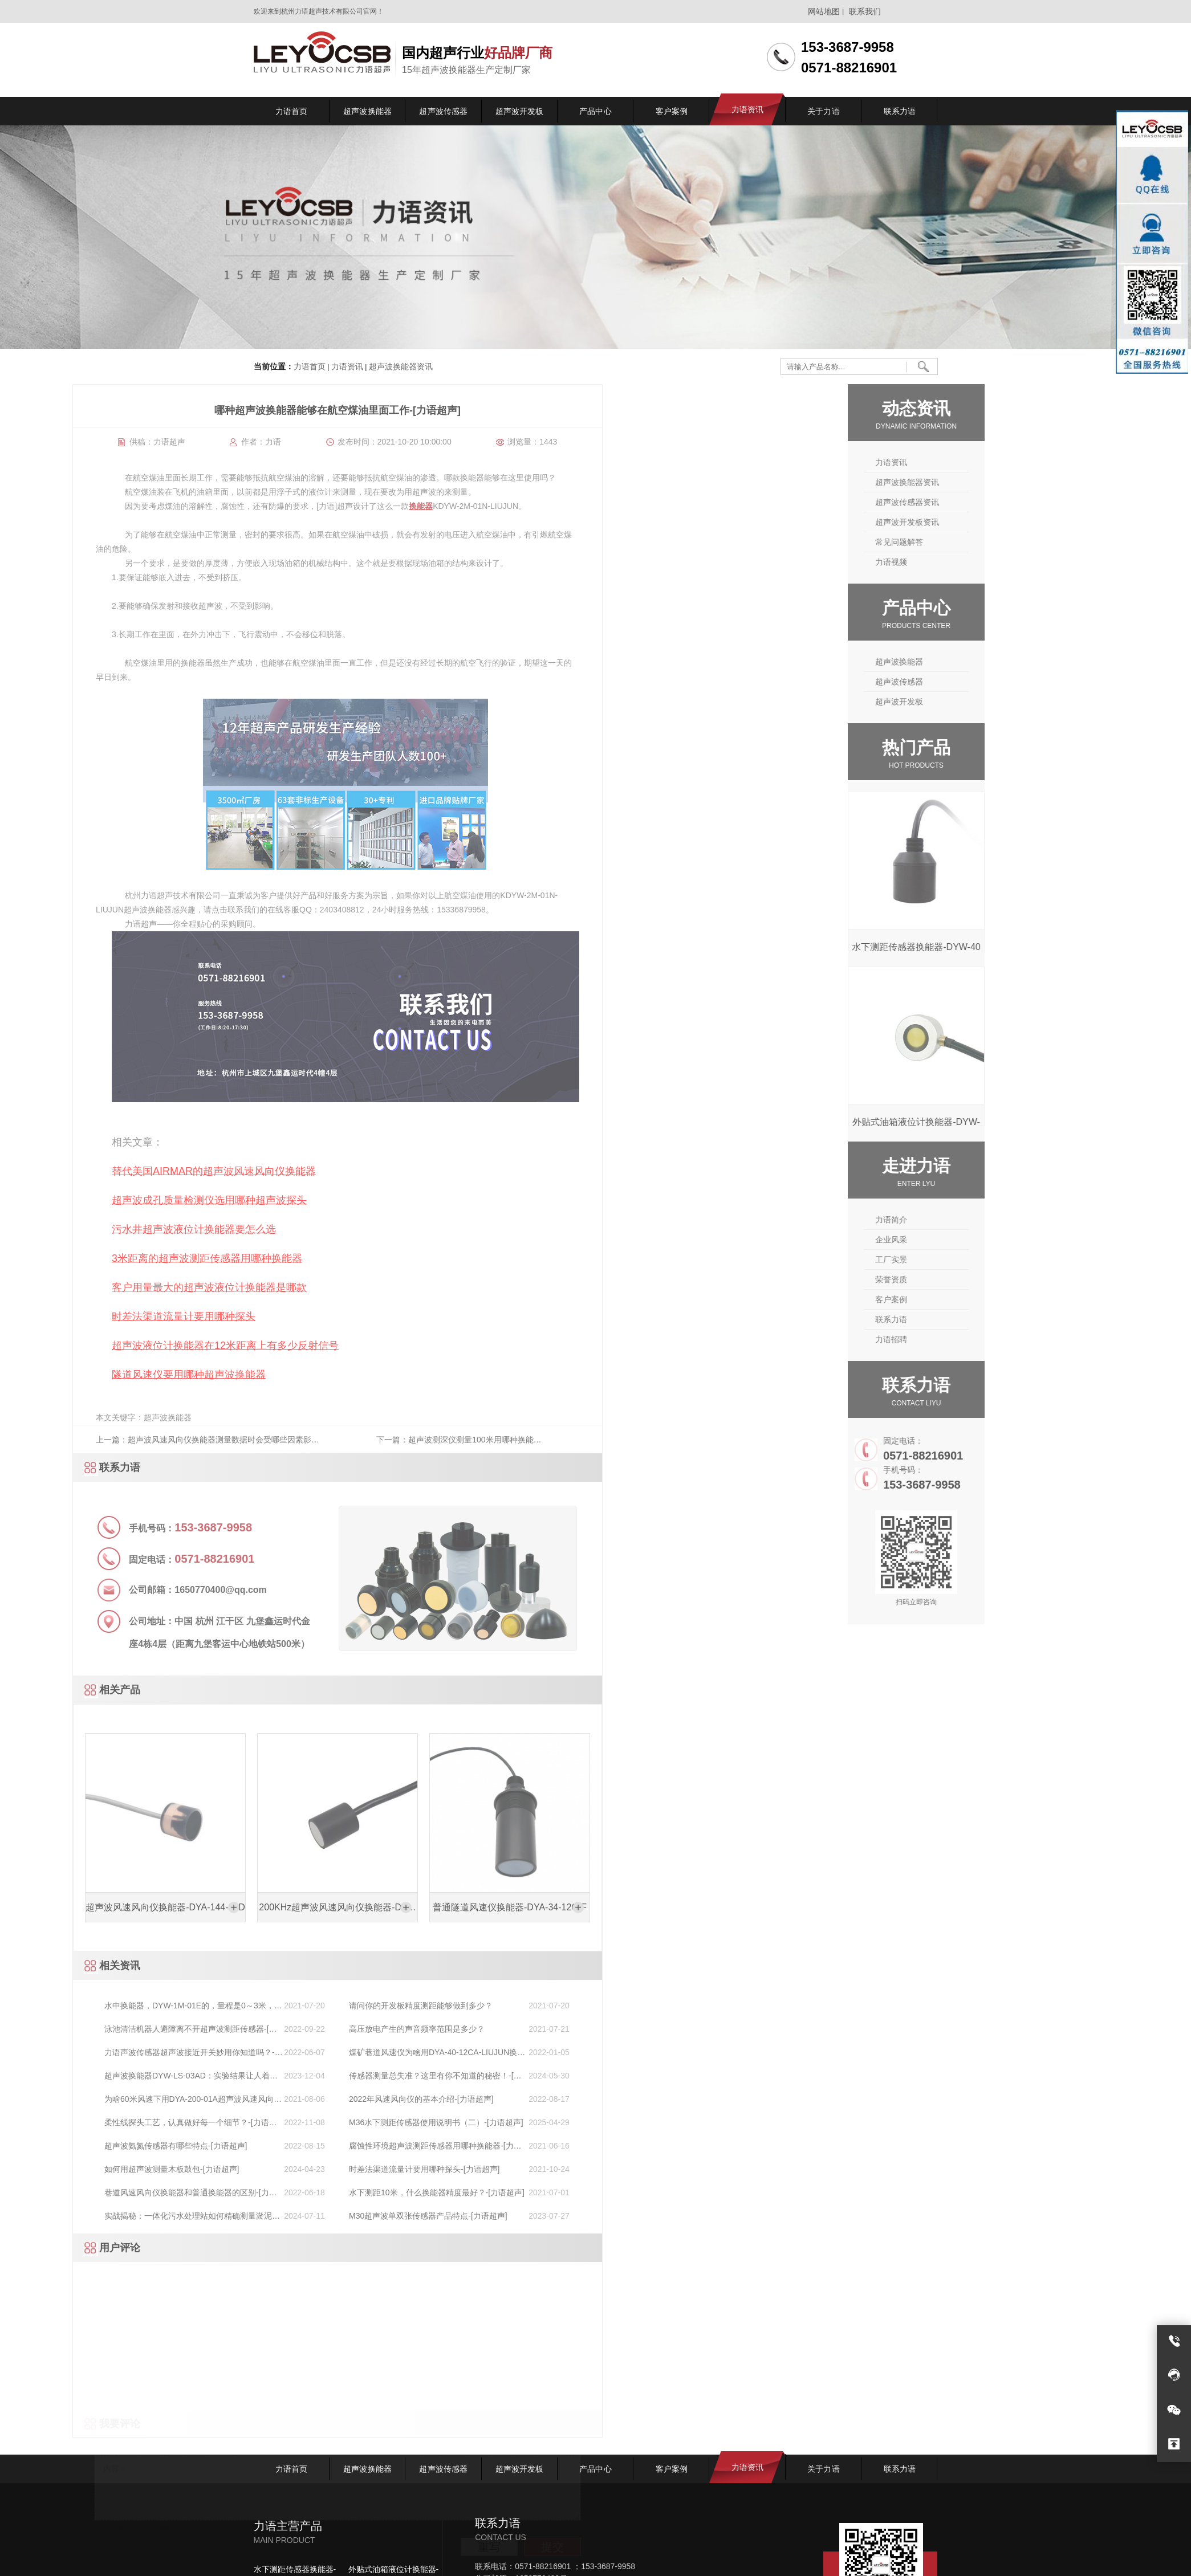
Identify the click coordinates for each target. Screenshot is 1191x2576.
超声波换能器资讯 (400, 367)
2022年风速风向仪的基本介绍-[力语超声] (82, 2099)
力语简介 (978, 1219)
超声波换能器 (986, 661)
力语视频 (978, 561)
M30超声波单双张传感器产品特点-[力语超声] (89, 2215)
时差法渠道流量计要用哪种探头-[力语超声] (85, 2169)
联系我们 (865, 11)
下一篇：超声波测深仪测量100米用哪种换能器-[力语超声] (121, 1444)
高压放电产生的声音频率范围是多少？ (77, 2028)
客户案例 (978, 1299)
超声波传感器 (986, 681)
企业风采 (978, 1239)
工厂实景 (978, 1259)
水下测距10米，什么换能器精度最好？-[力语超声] (97, 2192)
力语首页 (310, 367)
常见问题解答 (986, 542)
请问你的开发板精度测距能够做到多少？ (81, 2005)
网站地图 (824, 11)
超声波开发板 (986, 701)
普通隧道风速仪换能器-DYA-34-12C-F (170, 1907)
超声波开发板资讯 (994, 522)
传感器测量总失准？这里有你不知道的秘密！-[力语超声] (96, 2076)
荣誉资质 (978, 1279)
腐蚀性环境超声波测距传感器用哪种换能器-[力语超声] (96, 2146)
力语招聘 (978, 1339)
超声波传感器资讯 (994, 502)
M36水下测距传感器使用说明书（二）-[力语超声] (97, 2122)
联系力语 (978, 1319)
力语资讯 (347, 367)
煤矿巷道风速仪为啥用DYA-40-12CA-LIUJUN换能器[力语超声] (98, 2053)
